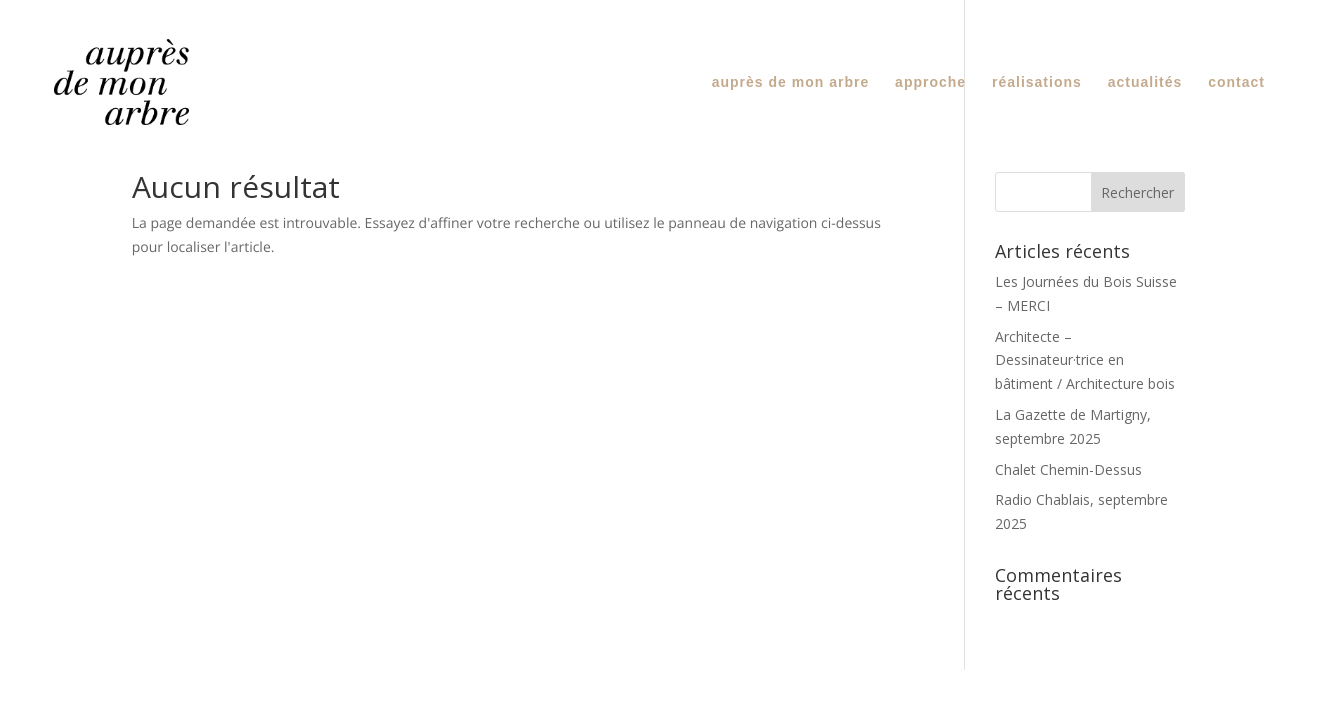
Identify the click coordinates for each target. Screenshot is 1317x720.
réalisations (1037, 82)
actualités (1145, 82)
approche (930, 82)
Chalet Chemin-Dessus (1068, 469)
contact (1236, 82)
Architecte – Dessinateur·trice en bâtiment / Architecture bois (1085, 360)
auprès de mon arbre (791, 82)
